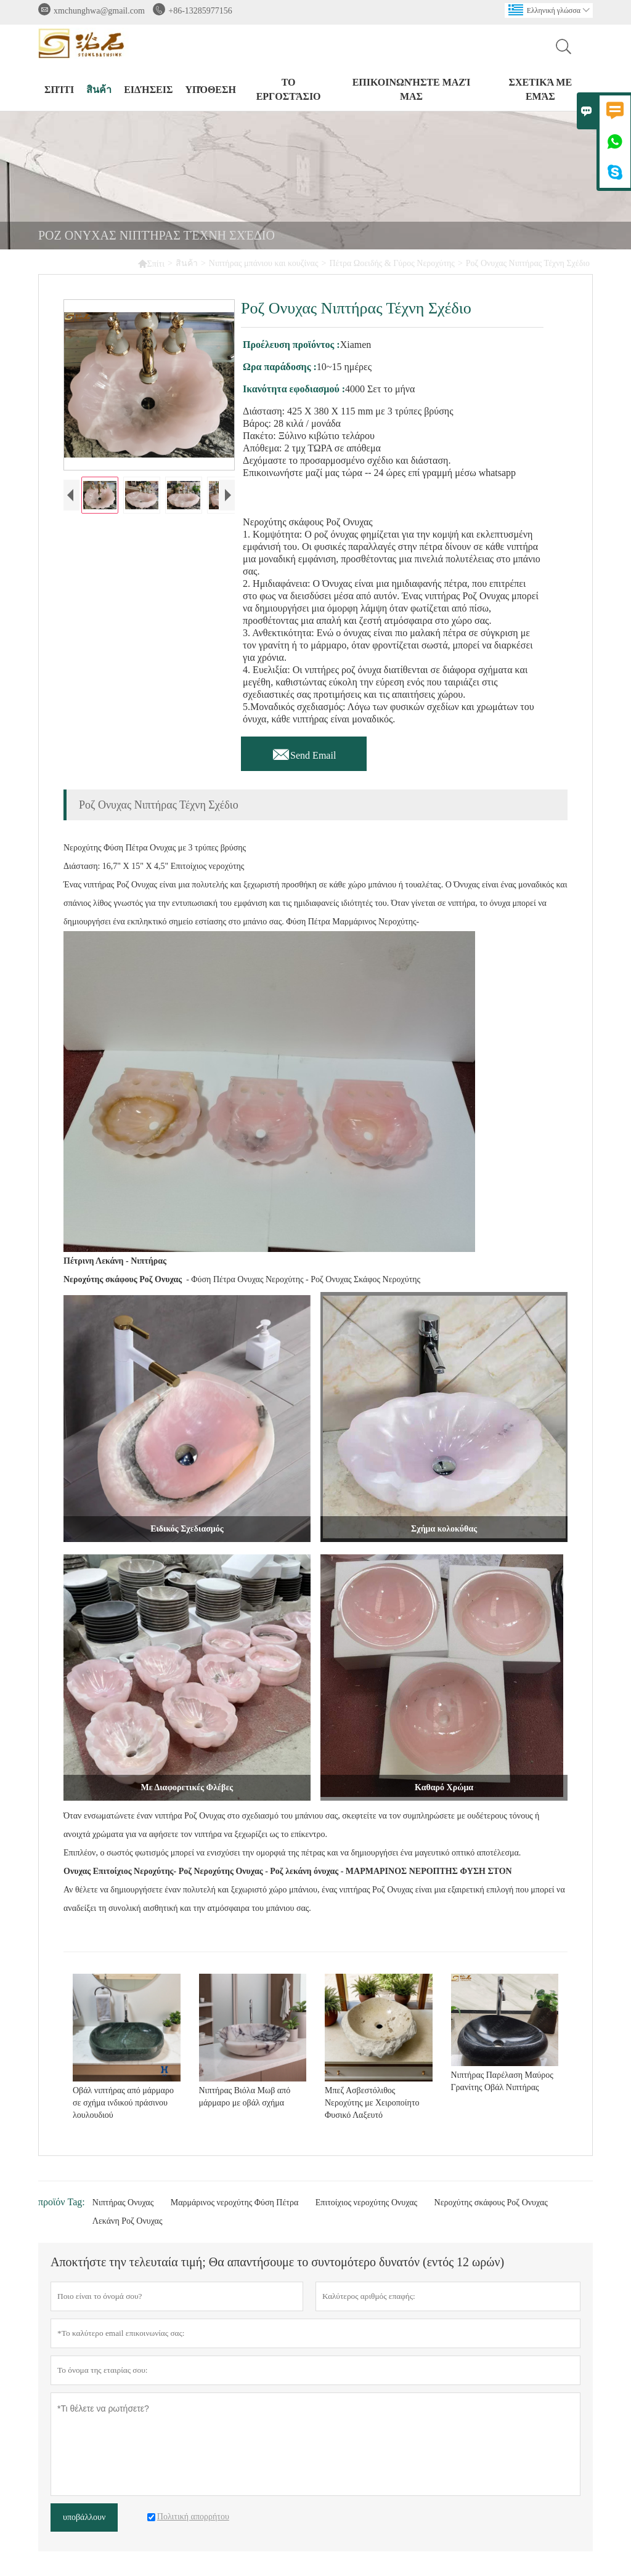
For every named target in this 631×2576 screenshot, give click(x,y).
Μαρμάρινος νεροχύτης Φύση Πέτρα (235, 2202)
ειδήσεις (148, 89)
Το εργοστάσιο (288, 89)
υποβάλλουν (84, 2517)
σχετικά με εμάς (540, 89)
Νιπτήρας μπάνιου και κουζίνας (264, 263)
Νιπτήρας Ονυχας (122, 2202)
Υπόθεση (210, 89)
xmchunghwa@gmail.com (99, 10)
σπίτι (59, 89)
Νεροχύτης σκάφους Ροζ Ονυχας (491, 2202)
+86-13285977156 (200, 10)
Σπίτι (151, 263)
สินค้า (99, 89)
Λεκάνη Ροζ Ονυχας (127, 2221)
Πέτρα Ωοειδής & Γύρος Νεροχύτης (392, 263)
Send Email (304, 752)
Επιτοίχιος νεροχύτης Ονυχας (366, 2202)
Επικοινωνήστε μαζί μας (411, 89)
